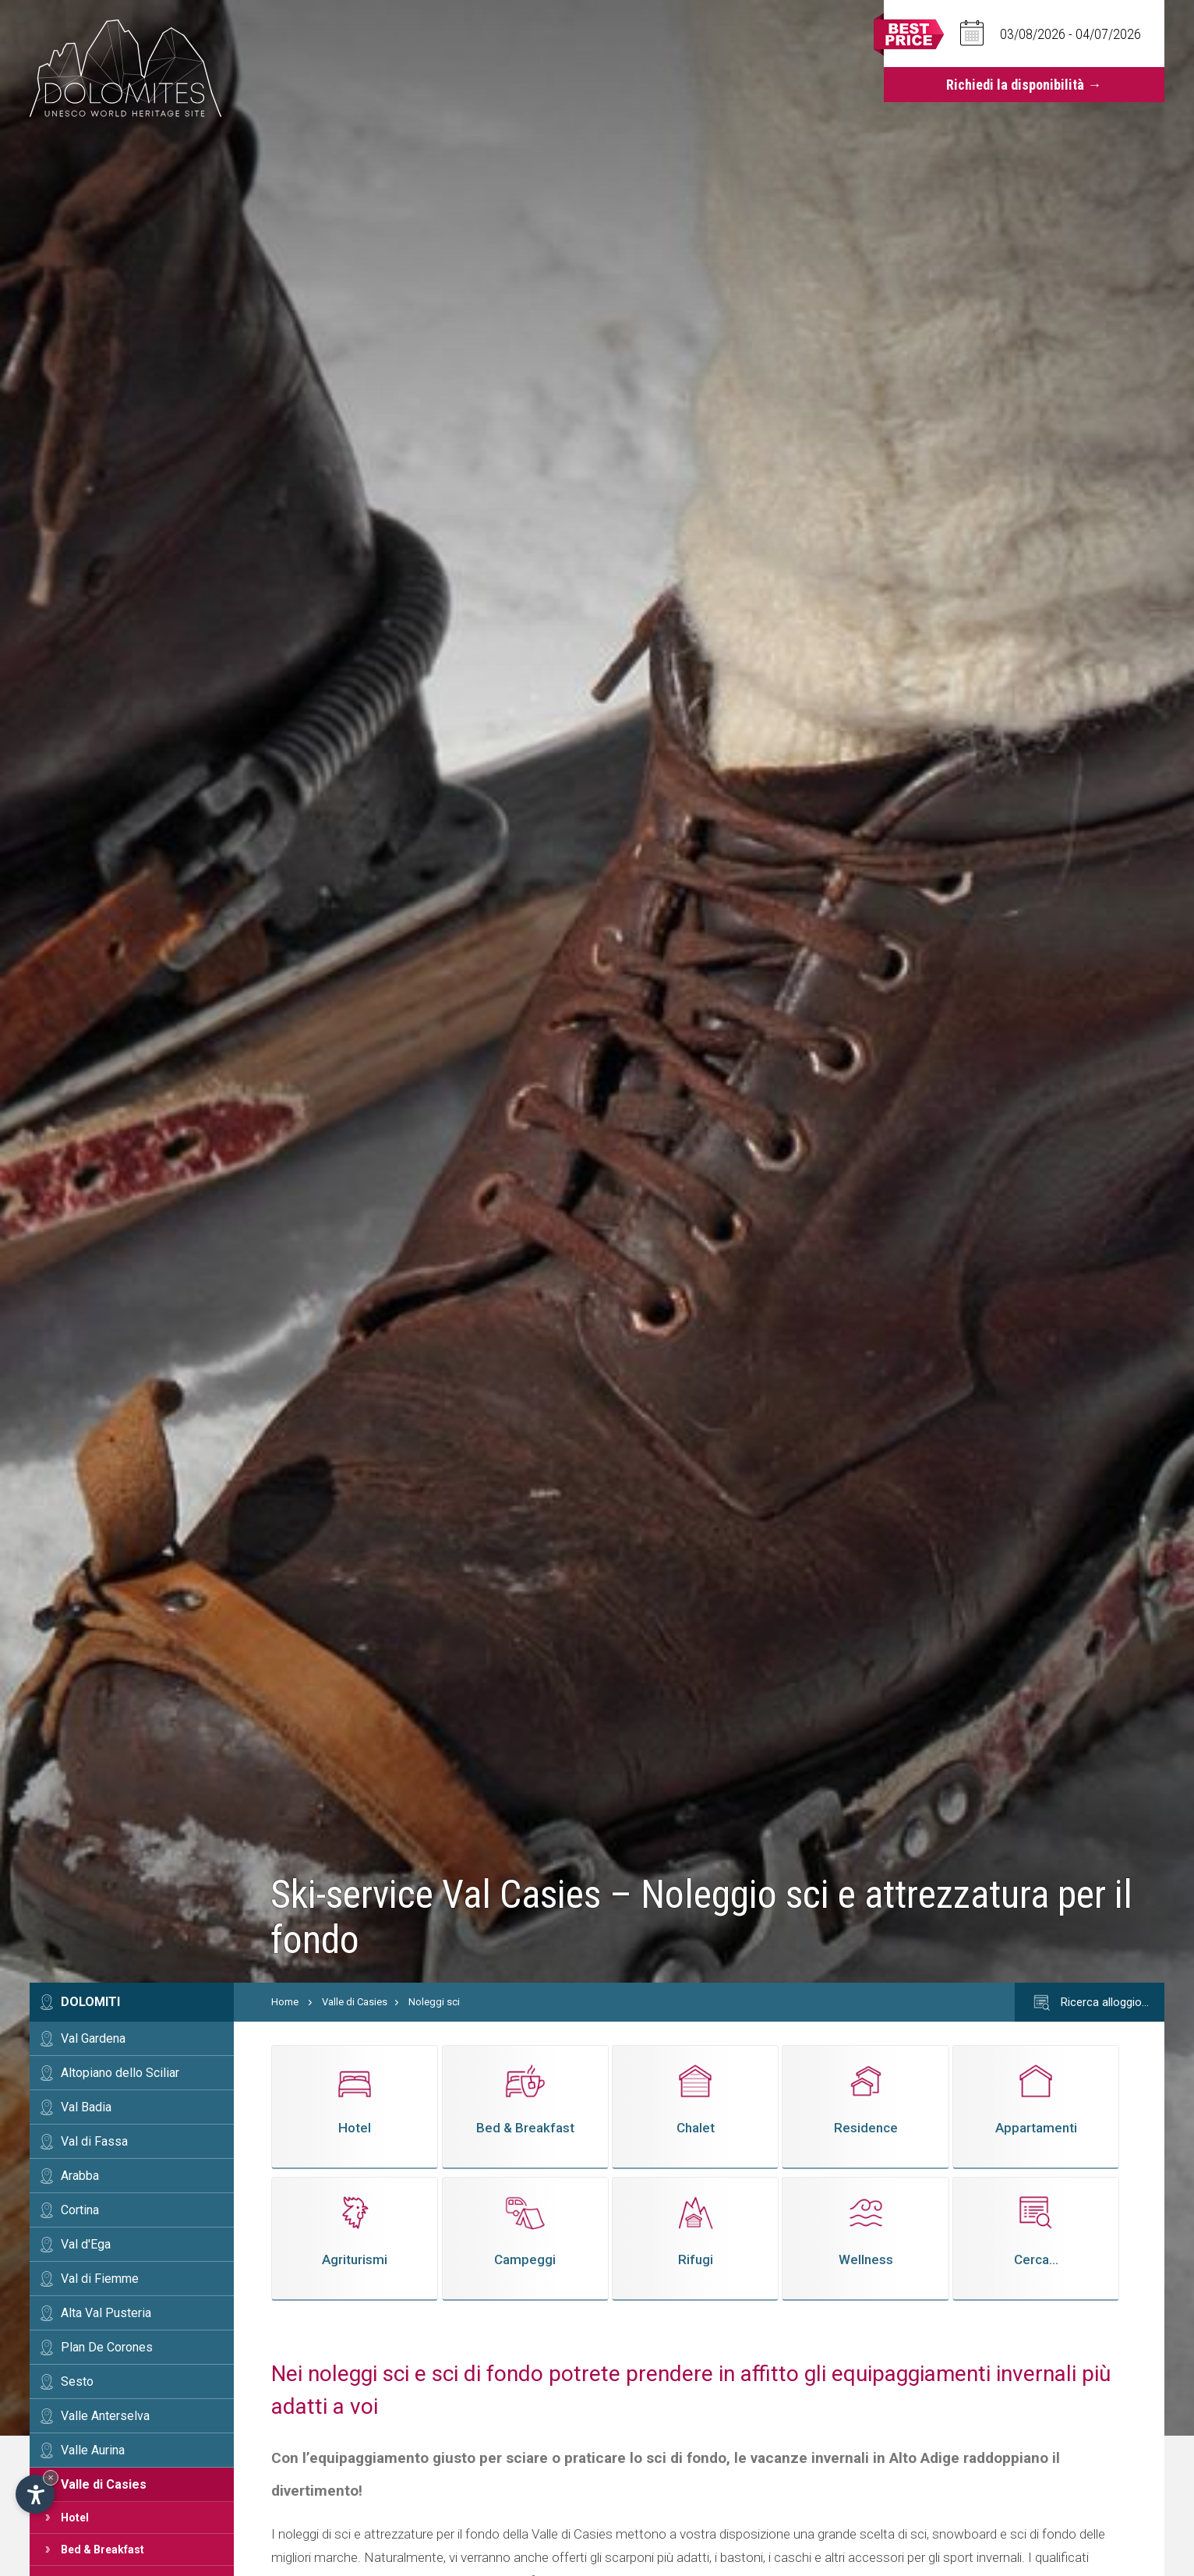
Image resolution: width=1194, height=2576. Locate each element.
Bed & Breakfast (102, 2549)
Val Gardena (93, 2038)
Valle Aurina (93, 2450)
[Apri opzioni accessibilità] (35, 2494)
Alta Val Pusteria (106, 2312)
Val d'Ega (86, 2244)
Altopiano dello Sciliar (120, 2072)
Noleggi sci (434, 2002)
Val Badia (86, 2107)
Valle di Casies (104, 2484)
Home (284, 2002)
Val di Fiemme (100, 2278)
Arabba (80, 2175)
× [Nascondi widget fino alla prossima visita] (51, 2477)
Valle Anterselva (105, 2415)
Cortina (80, 2210)
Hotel (75, 2517)
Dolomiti (90, 2001)
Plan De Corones (107, 2347)
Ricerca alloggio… (1089, 2003)
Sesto (77, 2381)
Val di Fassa (94, 2141)
